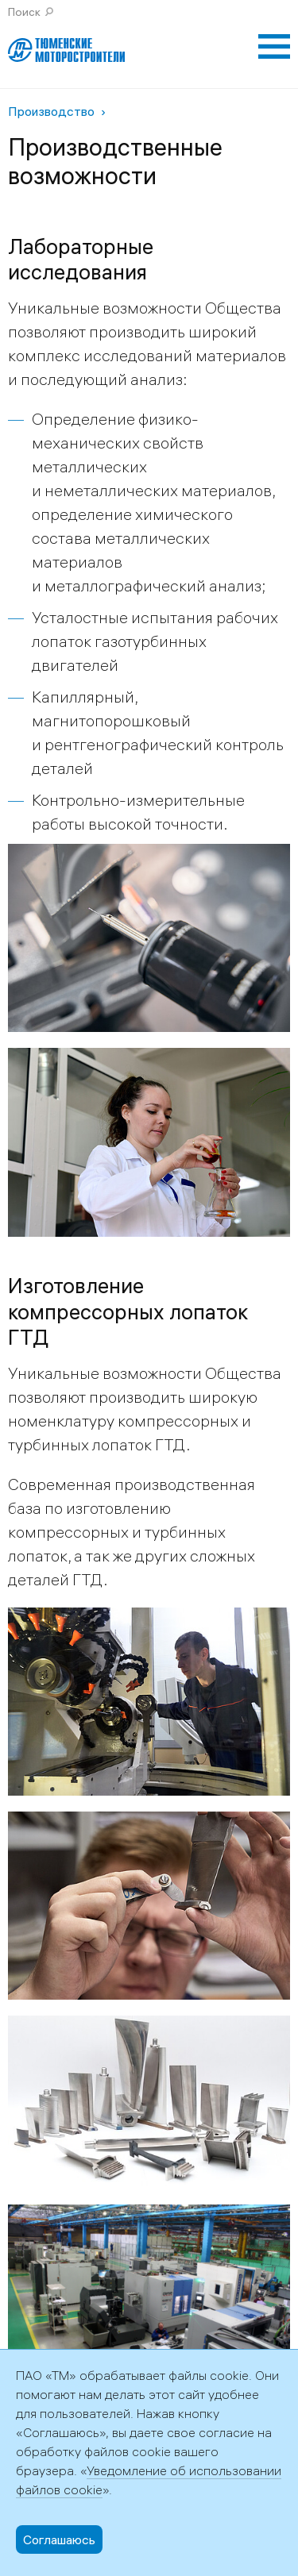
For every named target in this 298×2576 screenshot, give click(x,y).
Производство (51, 111)
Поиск (24, 12)
